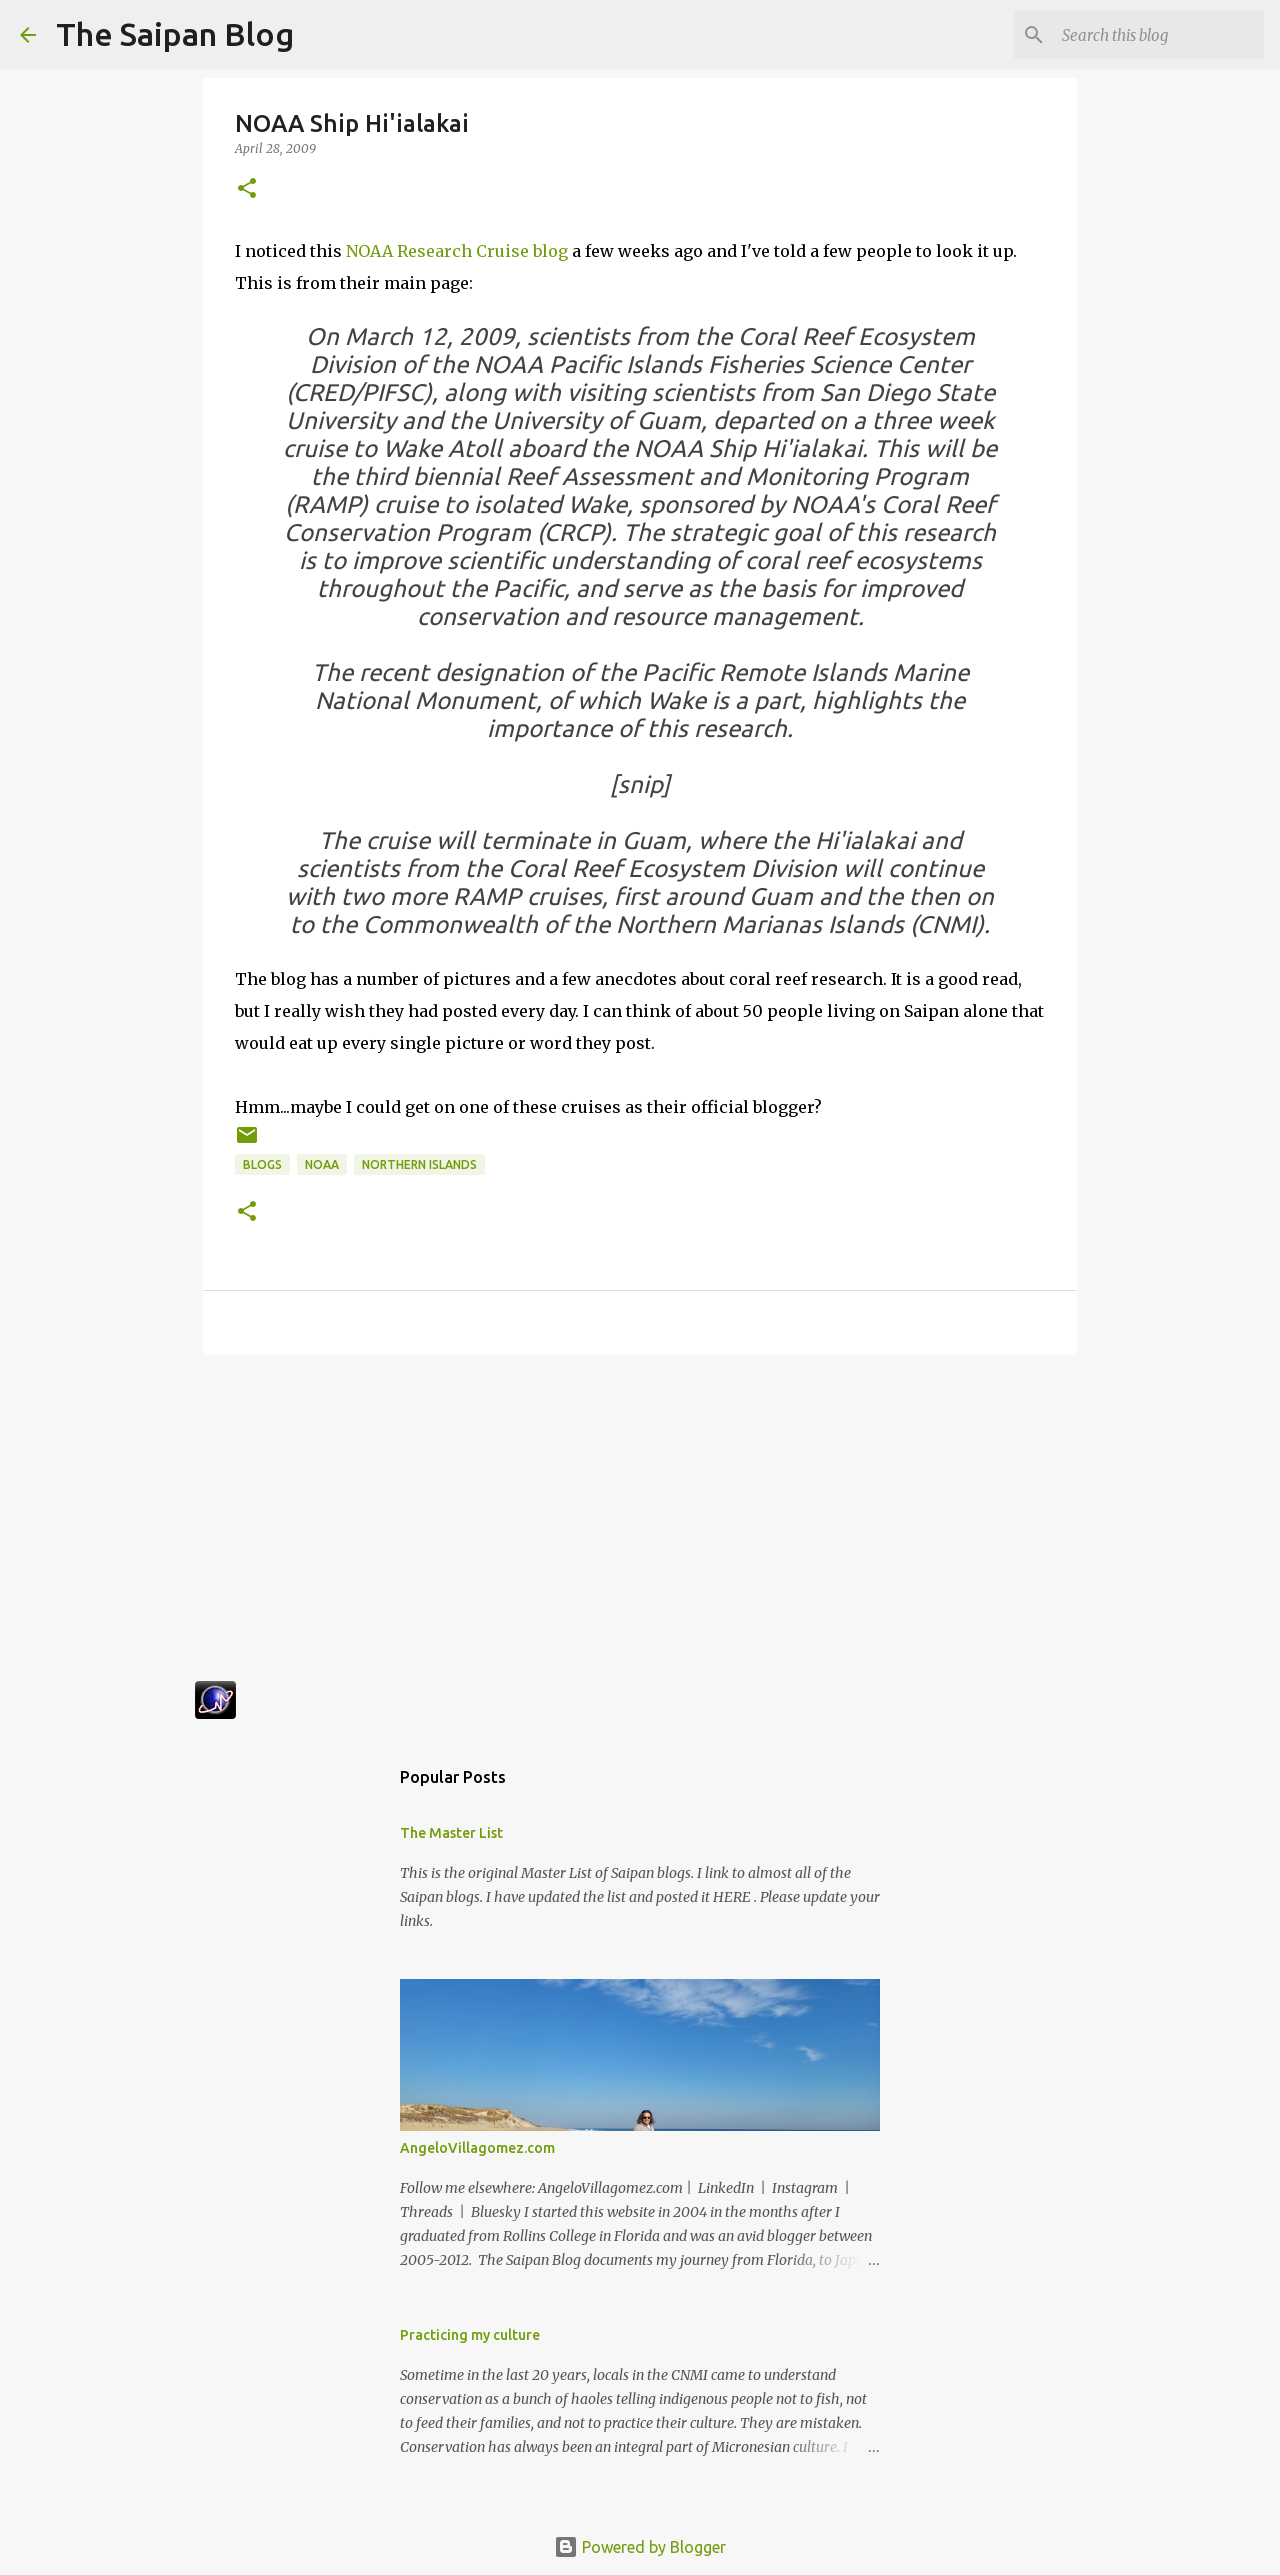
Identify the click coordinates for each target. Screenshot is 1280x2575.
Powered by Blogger (640, 2547)
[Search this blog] (1159, 35)
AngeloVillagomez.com (477, 2148)
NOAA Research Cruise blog (457, 251)
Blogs (262, 1164)
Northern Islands (419, 1164)
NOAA (322, 1164)
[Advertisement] (640, 1525)
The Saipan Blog (175, 34)
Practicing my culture (470, 2335)
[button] (247, 189)
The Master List (451, 1833)
